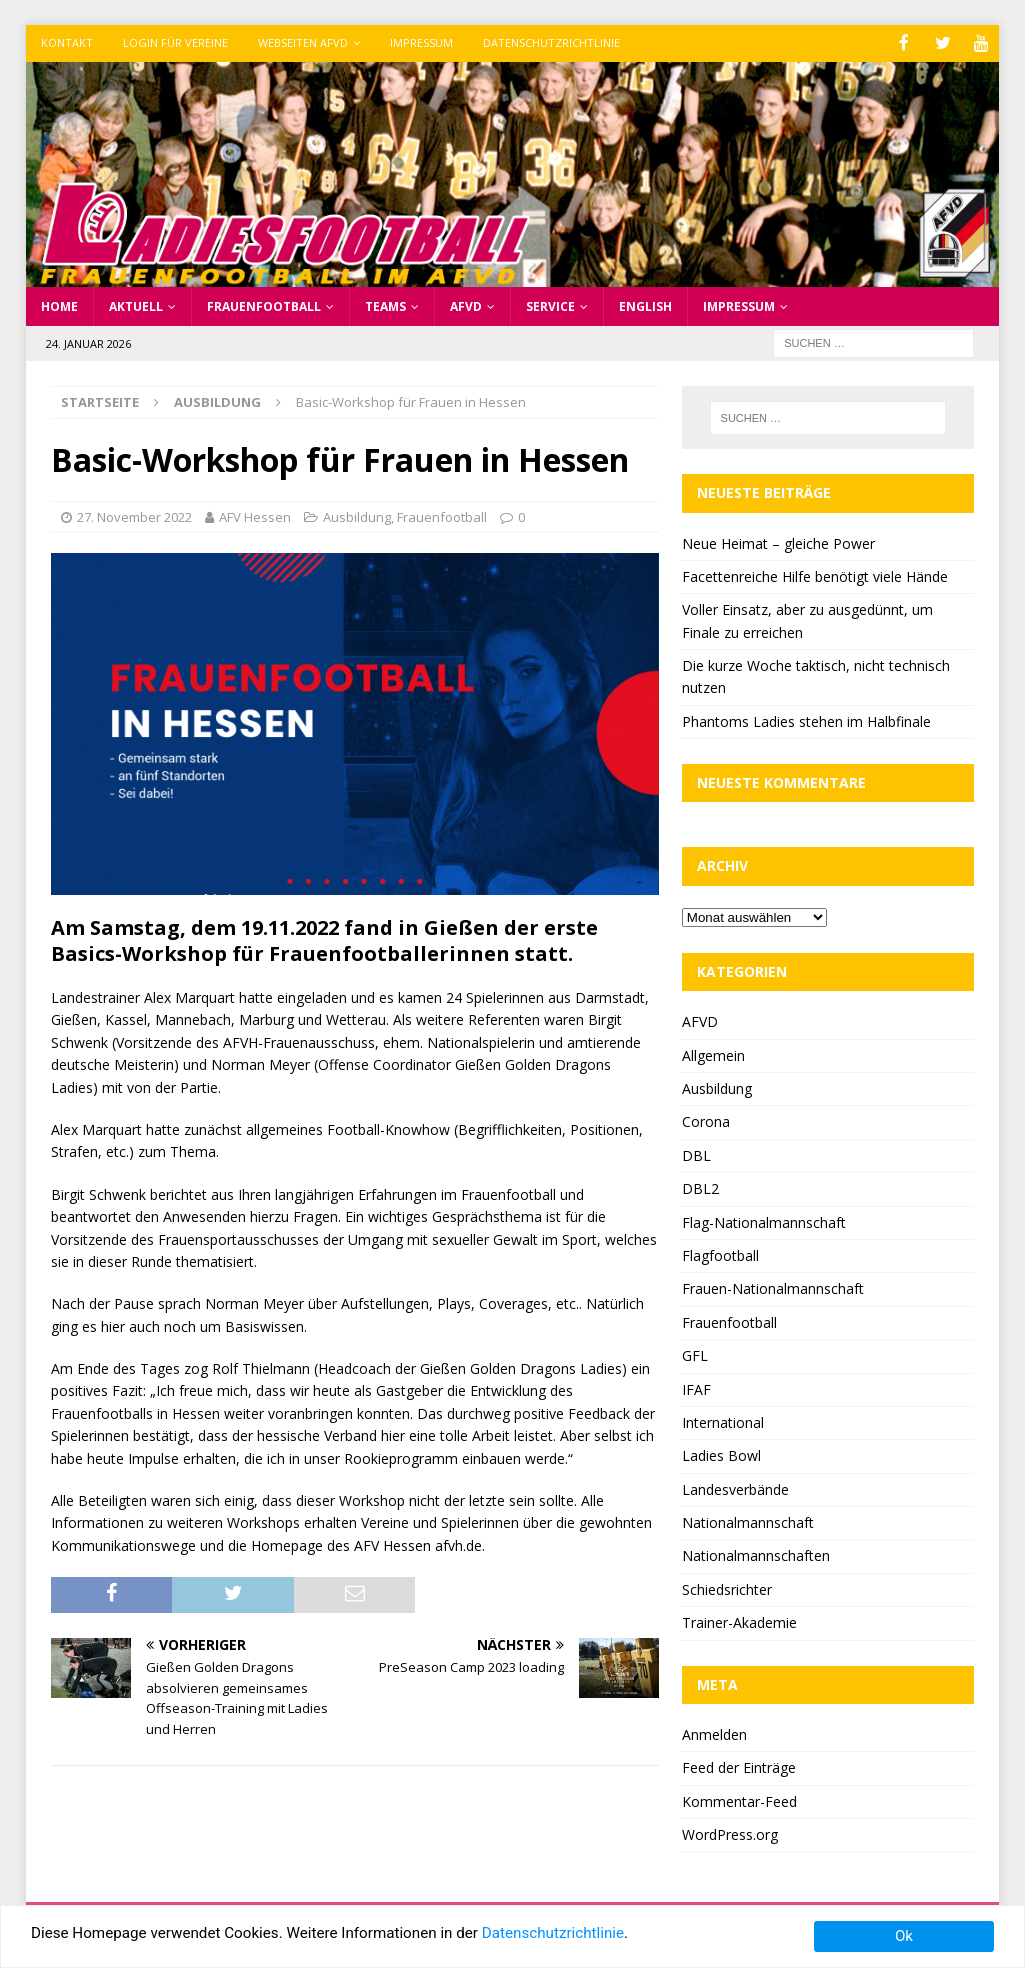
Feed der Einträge (739, 1766)
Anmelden (714, 1732)
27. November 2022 (134, 515)
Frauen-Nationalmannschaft (773, 1287)
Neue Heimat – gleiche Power (778, 541)
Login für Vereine (175, 42)
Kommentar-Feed (739, 1799)
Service (550, 304)
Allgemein (713, 1053)
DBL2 (700, 1187)
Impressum (421, 42)
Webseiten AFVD (303, 42)
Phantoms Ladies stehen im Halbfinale (806, 719)
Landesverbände (735, 1487)
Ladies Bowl (721, 1454)
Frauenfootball (264, 304)
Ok (904, 1936)
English (645, 304)
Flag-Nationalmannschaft (764, 1220)
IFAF (696, 1387)
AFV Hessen (255, 515)
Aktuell (136, 304)
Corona (706, 1120)
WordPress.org (730, 1832)
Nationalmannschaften (756, 1554)
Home (59, 304)
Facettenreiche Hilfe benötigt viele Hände (815, 574)
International (723, 1420)
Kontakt (67, 42)
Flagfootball (720, 1253)
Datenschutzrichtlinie (551, 42)
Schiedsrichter (727, 1587)
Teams (385, 304)
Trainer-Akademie (739, 1621)
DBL (696, 1153)
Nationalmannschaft (748, 1521)
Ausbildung (357, 515)
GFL (695, 1354)
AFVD (466, 304)
